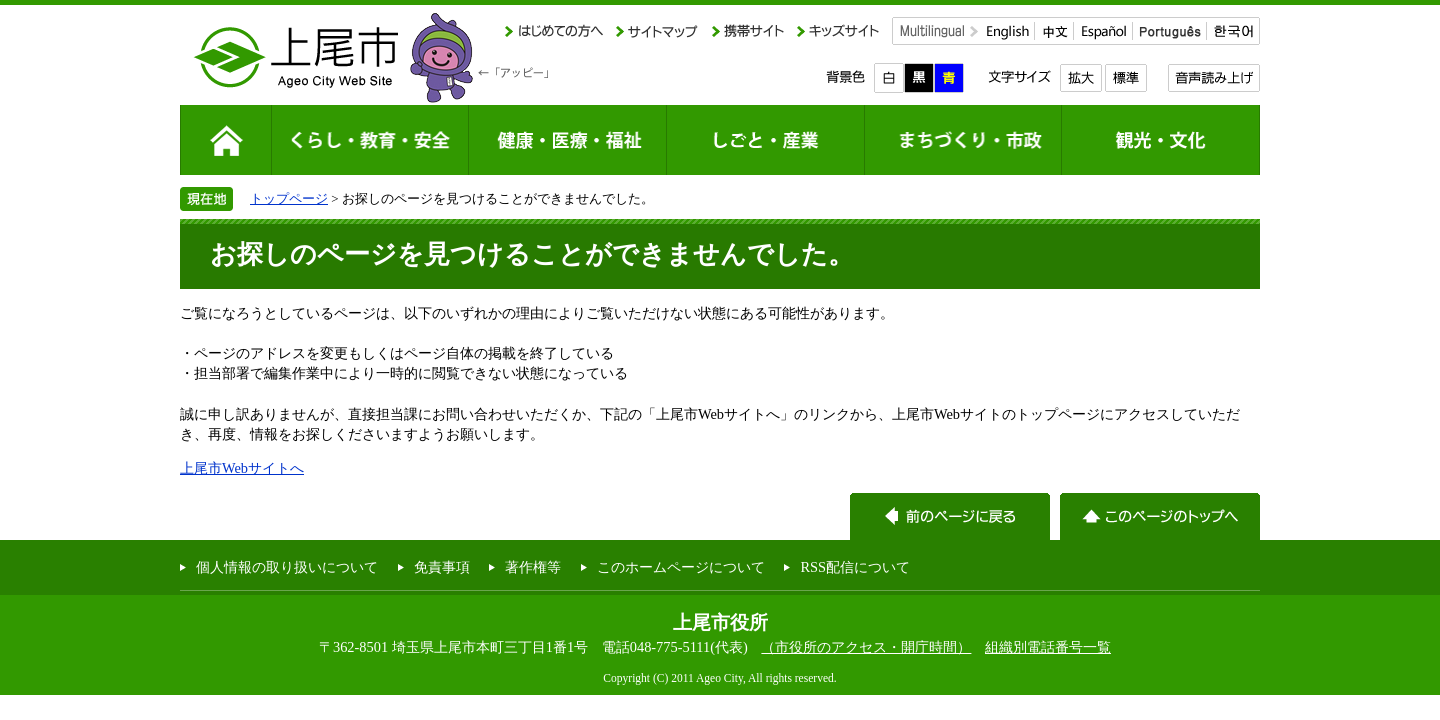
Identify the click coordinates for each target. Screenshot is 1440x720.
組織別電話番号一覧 (1048, 647)
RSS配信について (855, 567)
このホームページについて (681, 567)
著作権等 (533, 567)
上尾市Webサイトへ (242, 468)
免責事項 (442, 567)
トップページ (289, 198)
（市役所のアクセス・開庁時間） (866, 647)
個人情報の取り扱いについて (287, 567)
